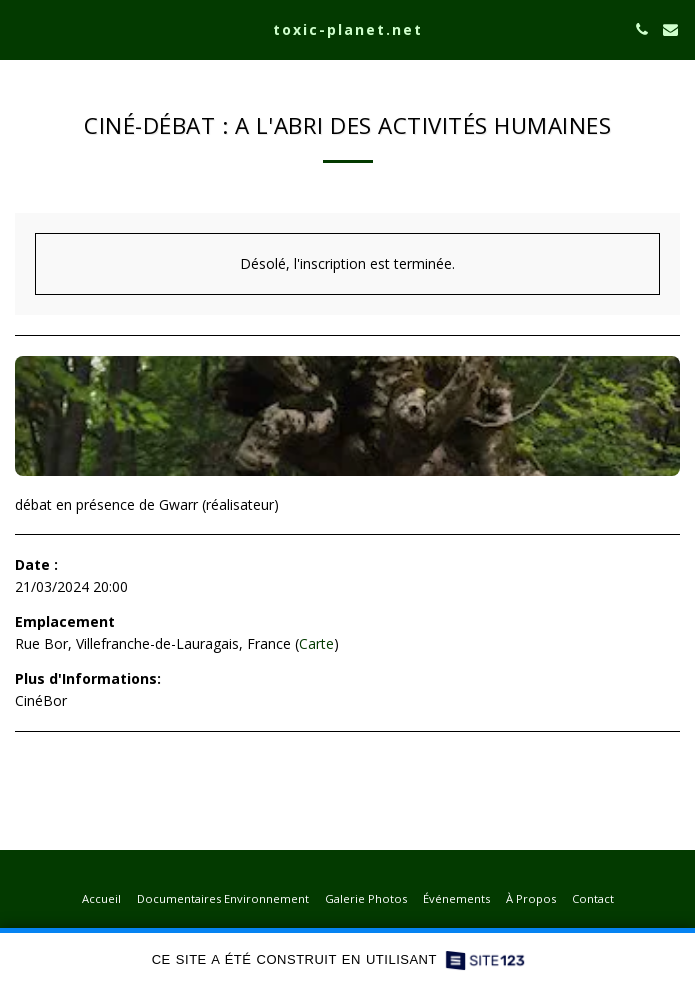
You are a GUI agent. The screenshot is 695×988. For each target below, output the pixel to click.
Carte (316, 643)
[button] (22, 28)
